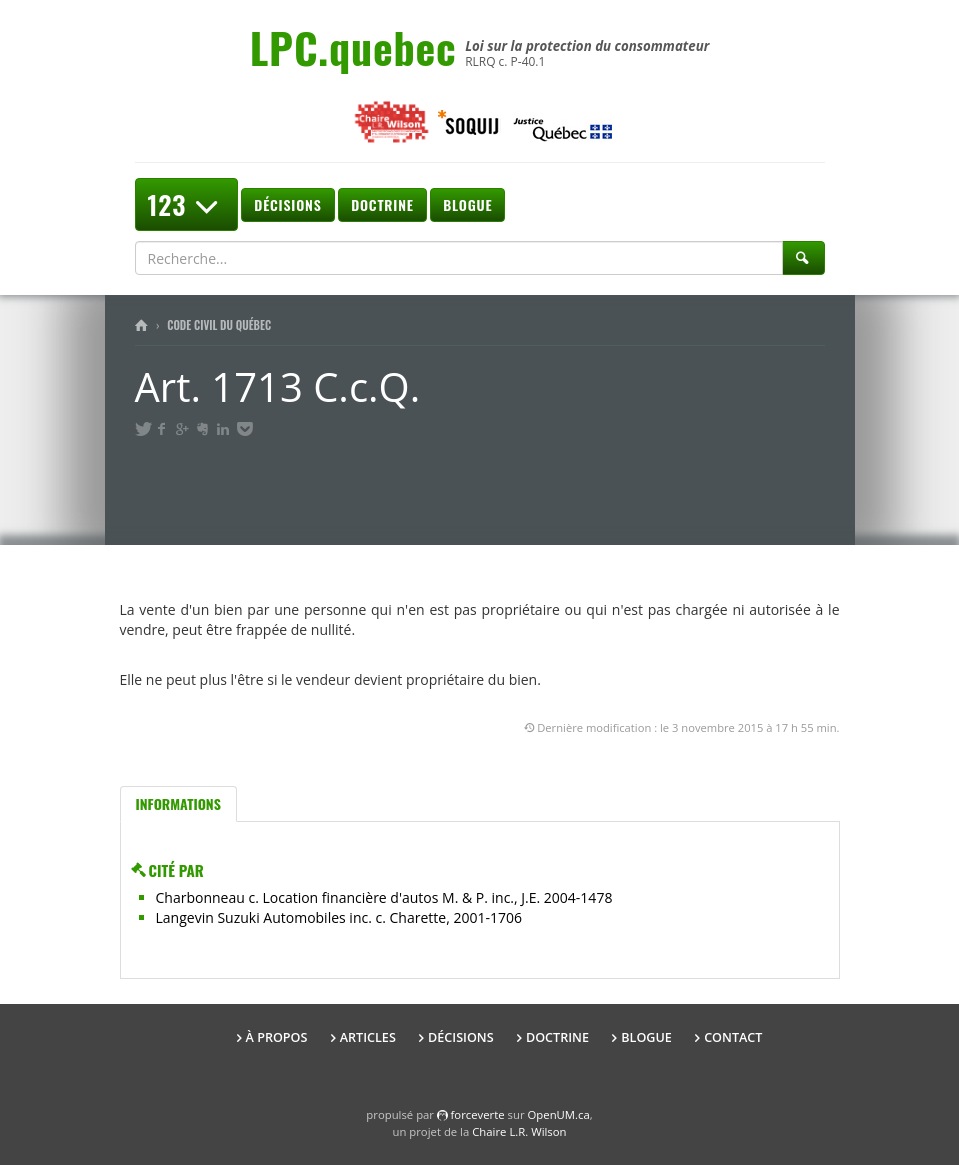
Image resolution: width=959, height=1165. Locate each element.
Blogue (467, 204)
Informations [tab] (178, 803)
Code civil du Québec (219, 325)
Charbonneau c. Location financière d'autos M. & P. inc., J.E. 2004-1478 (384, 897)
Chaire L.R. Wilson (519, 1131)
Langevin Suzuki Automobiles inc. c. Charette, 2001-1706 (339, 917)
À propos (277, 1037)
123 (186, 204)
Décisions (287, 204)
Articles (368, 1037)
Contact (733, 1037)
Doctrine (382, 204)
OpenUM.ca (559, 1114)
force (478, 1114)
